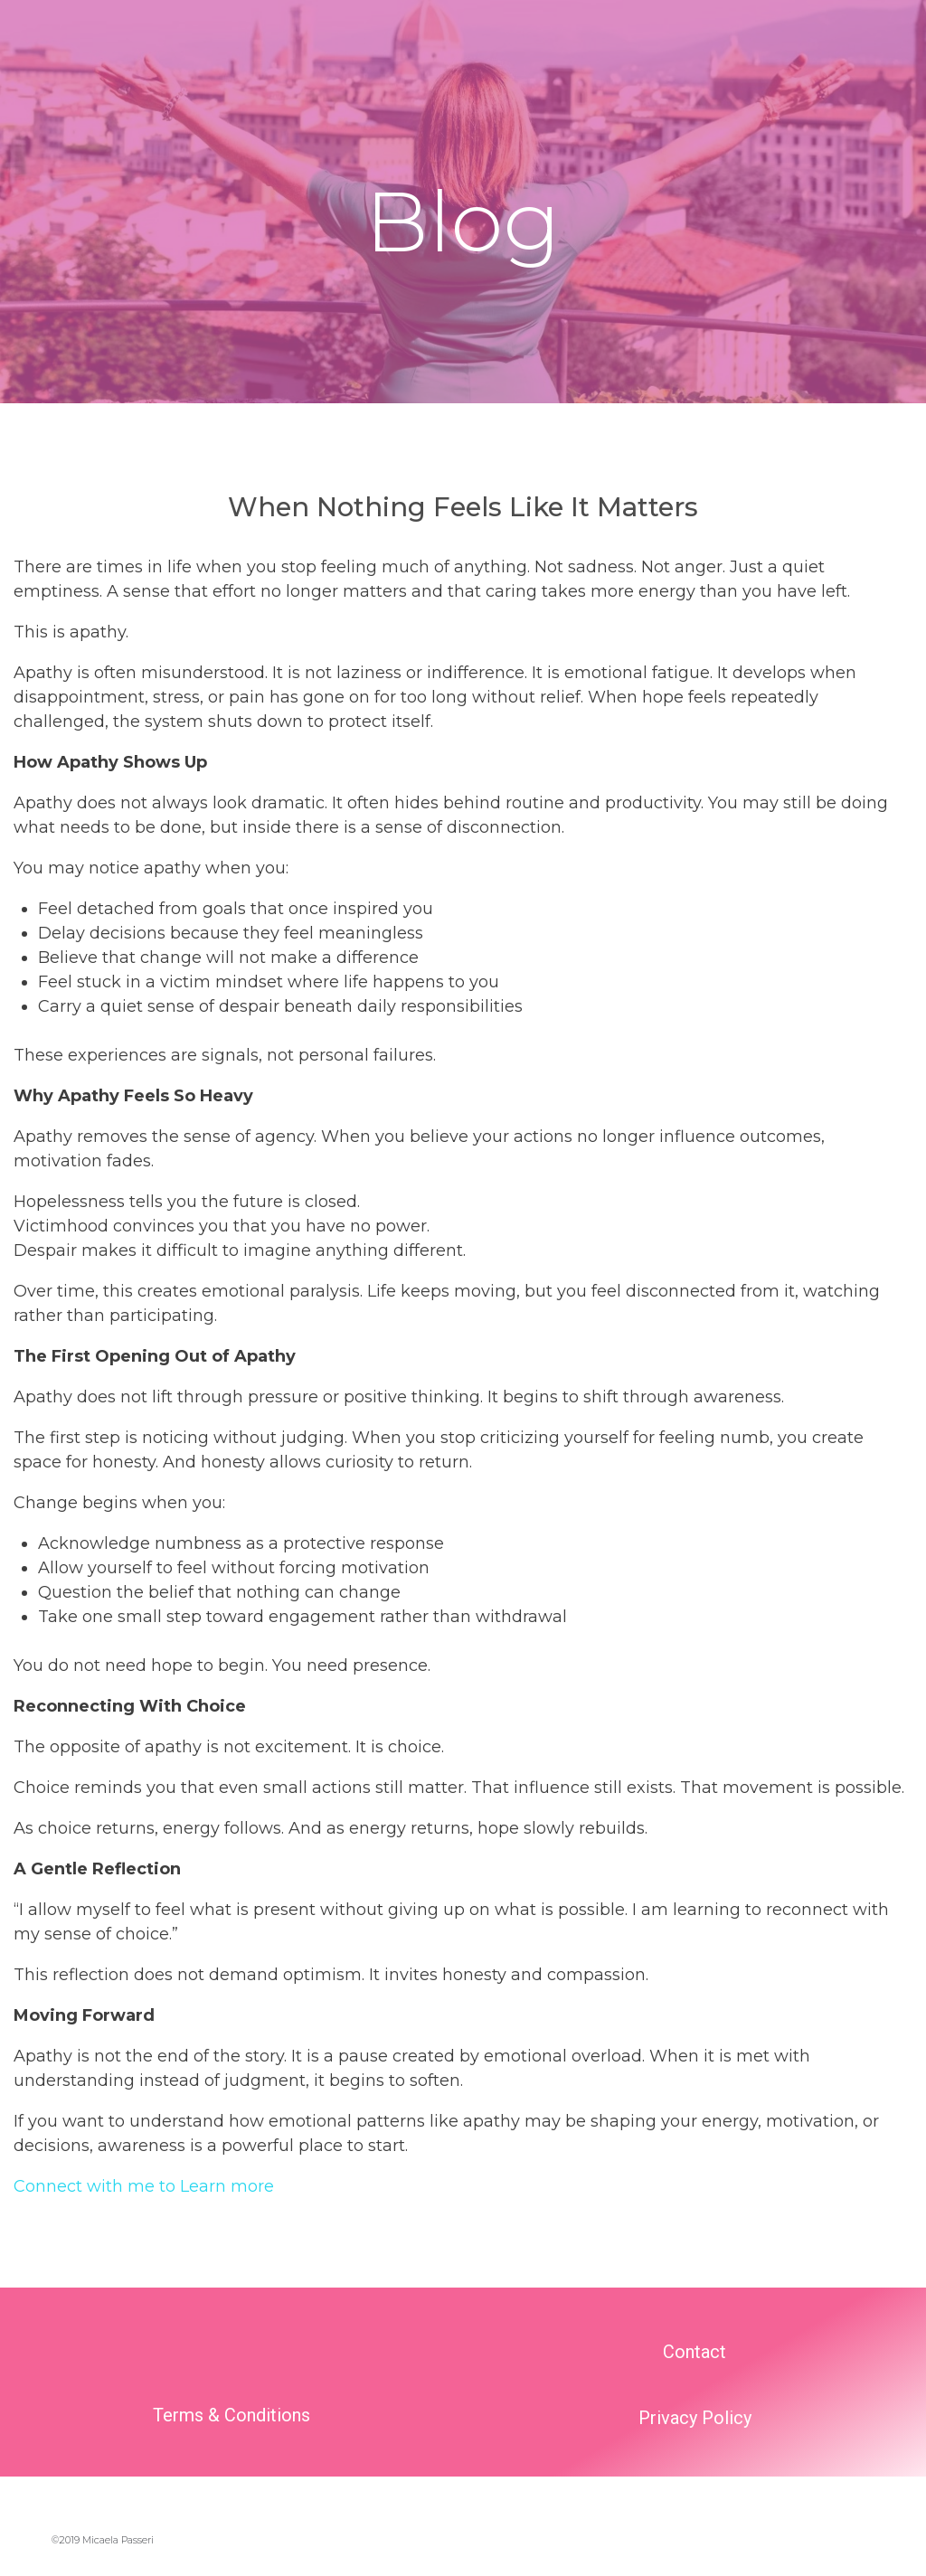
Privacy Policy (694, 2418)
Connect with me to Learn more (144, 2186)
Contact (694, 2352)
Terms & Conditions (231, 2415)
